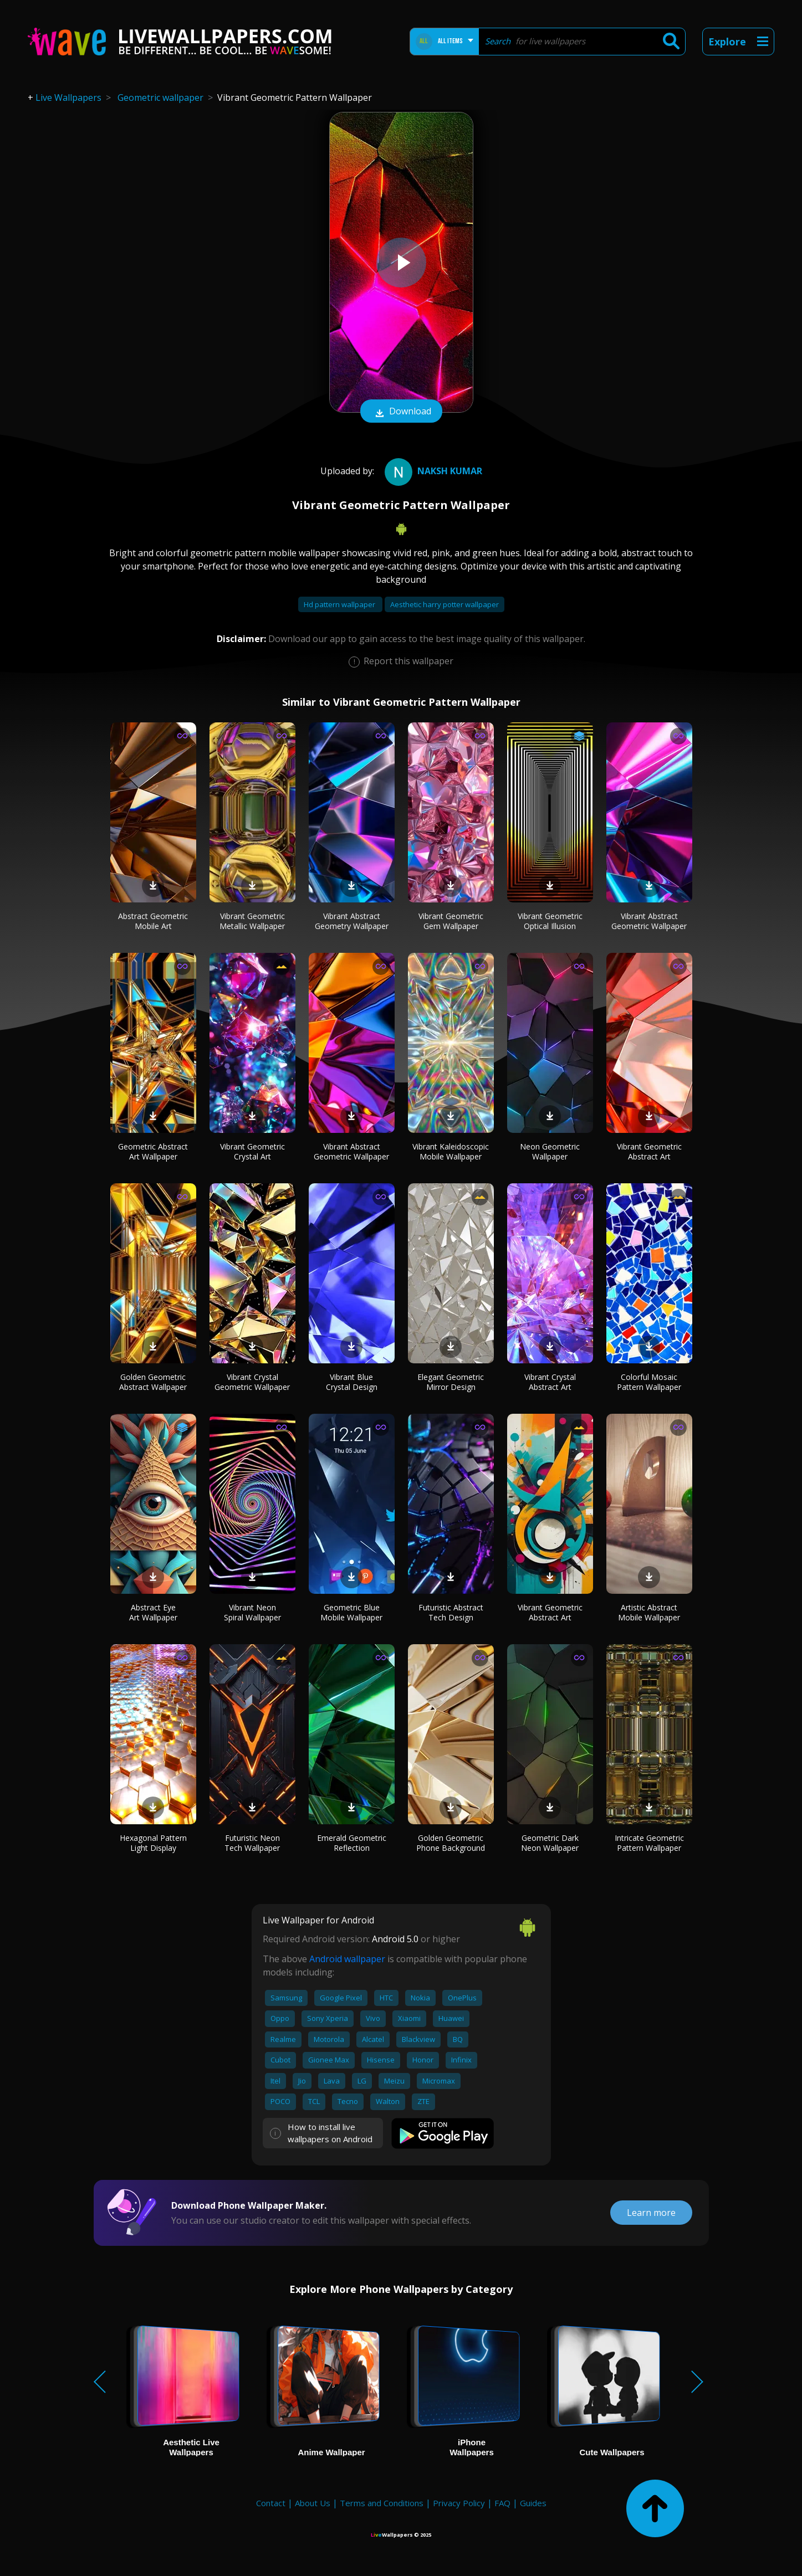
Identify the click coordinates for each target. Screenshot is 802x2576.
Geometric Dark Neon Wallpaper (550, 1843)
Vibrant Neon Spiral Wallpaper (252, 1612)
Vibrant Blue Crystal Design (351, 1382)
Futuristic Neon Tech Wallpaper (252, 1843)
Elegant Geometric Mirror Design (450, 1382)
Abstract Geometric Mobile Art (153, 921)
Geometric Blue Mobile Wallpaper (351, 1612)
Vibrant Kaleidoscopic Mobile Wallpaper (450, 1151)
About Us (312, 2502)
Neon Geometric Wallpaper (550, 1151)
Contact (270, 2502)
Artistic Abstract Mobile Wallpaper (649, 1612)
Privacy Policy (459, 2502)
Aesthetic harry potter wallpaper (444, 604)
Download (401, 412)
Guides (533, 2502)
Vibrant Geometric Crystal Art (252, 1151)
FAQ (502, 2502)
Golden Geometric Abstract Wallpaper (153, 1382)
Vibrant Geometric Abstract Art (649, 1151)
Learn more (651, 2212)
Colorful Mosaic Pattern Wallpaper (649, 1382)
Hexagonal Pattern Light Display (153, 1843)
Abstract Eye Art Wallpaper (153, 1612)
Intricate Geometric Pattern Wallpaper (649, 1843)
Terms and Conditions (381, 2502)
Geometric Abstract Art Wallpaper (153, 1151)
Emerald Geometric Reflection (351, 1843)
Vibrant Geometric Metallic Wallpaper (252, 921)
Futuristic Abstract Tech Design (450, 1612)
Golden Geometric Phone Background (450, 1843)
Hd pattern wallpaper (340, 604)
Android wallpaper (347, 1959)
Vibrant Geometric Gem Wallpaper (450, 921)
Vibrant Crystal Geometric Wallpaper (252, 1382)
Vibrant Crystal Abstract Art (550, 1382)
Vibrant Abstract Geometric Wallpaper (649, 921)
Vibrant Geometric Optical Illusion (550, 921)
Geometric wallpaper (160, 97)
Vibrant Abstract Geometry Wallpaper (352, 921)
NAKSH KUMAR (432, 471)
